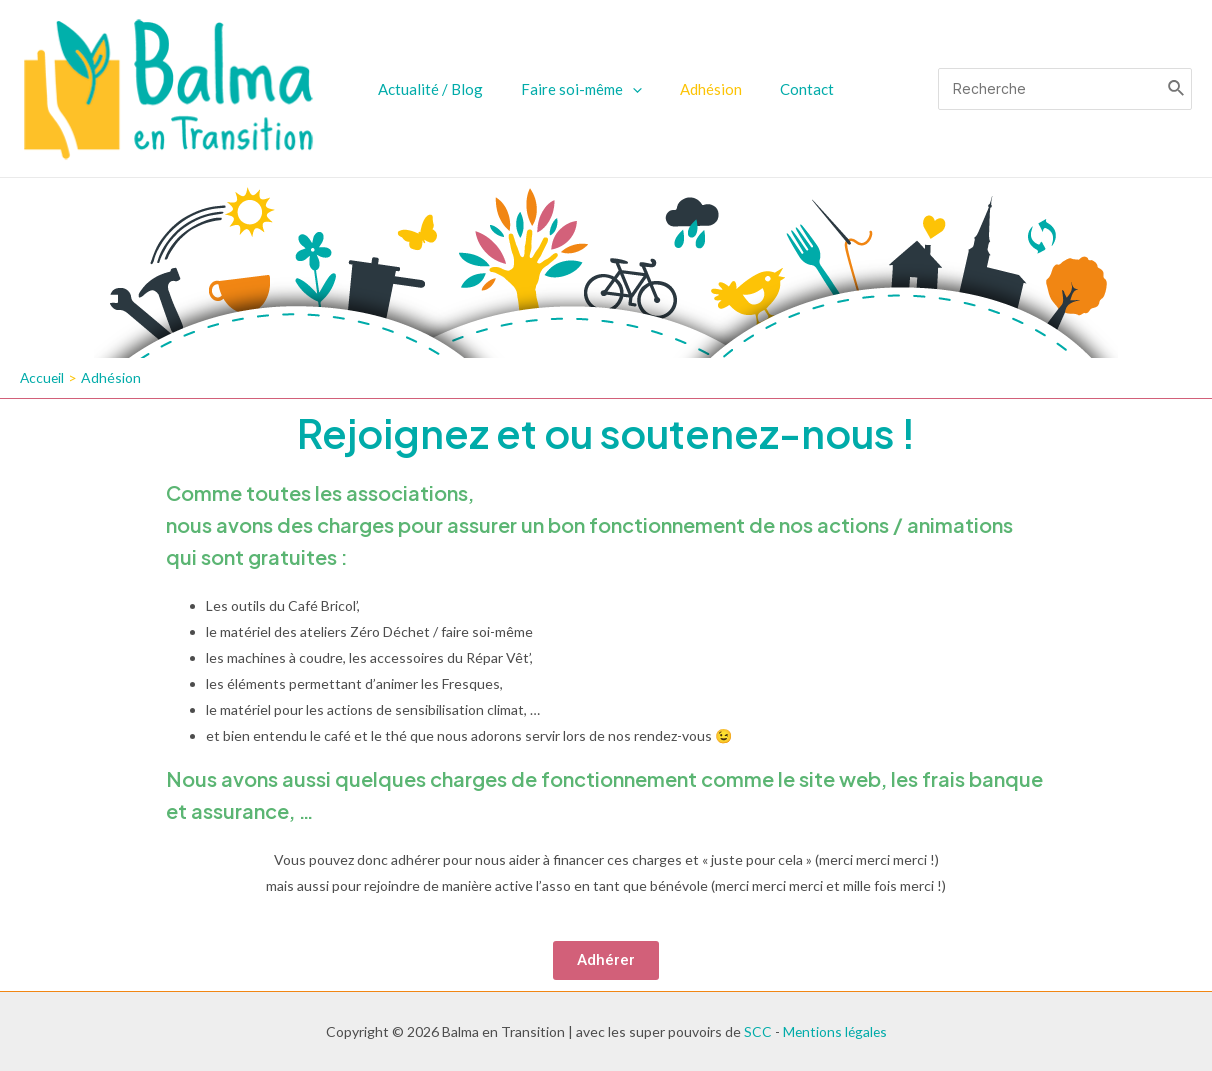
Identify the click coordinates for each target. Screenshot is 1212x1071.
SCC (756, 1031)
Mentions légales (834, 1031)
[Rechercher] (1177, 89)
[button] (606, 961)
